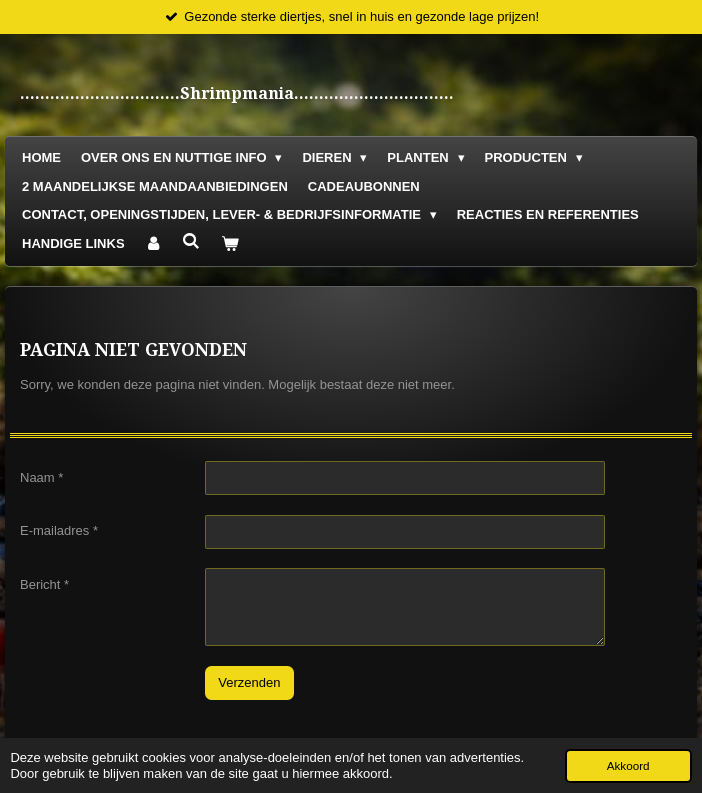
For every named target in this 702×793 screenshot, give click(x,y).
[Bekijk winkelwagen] (230, 244)
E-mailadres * (59, 530)
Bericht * (44, 583)
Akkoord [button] (628, 765)
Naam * (41, 476)
